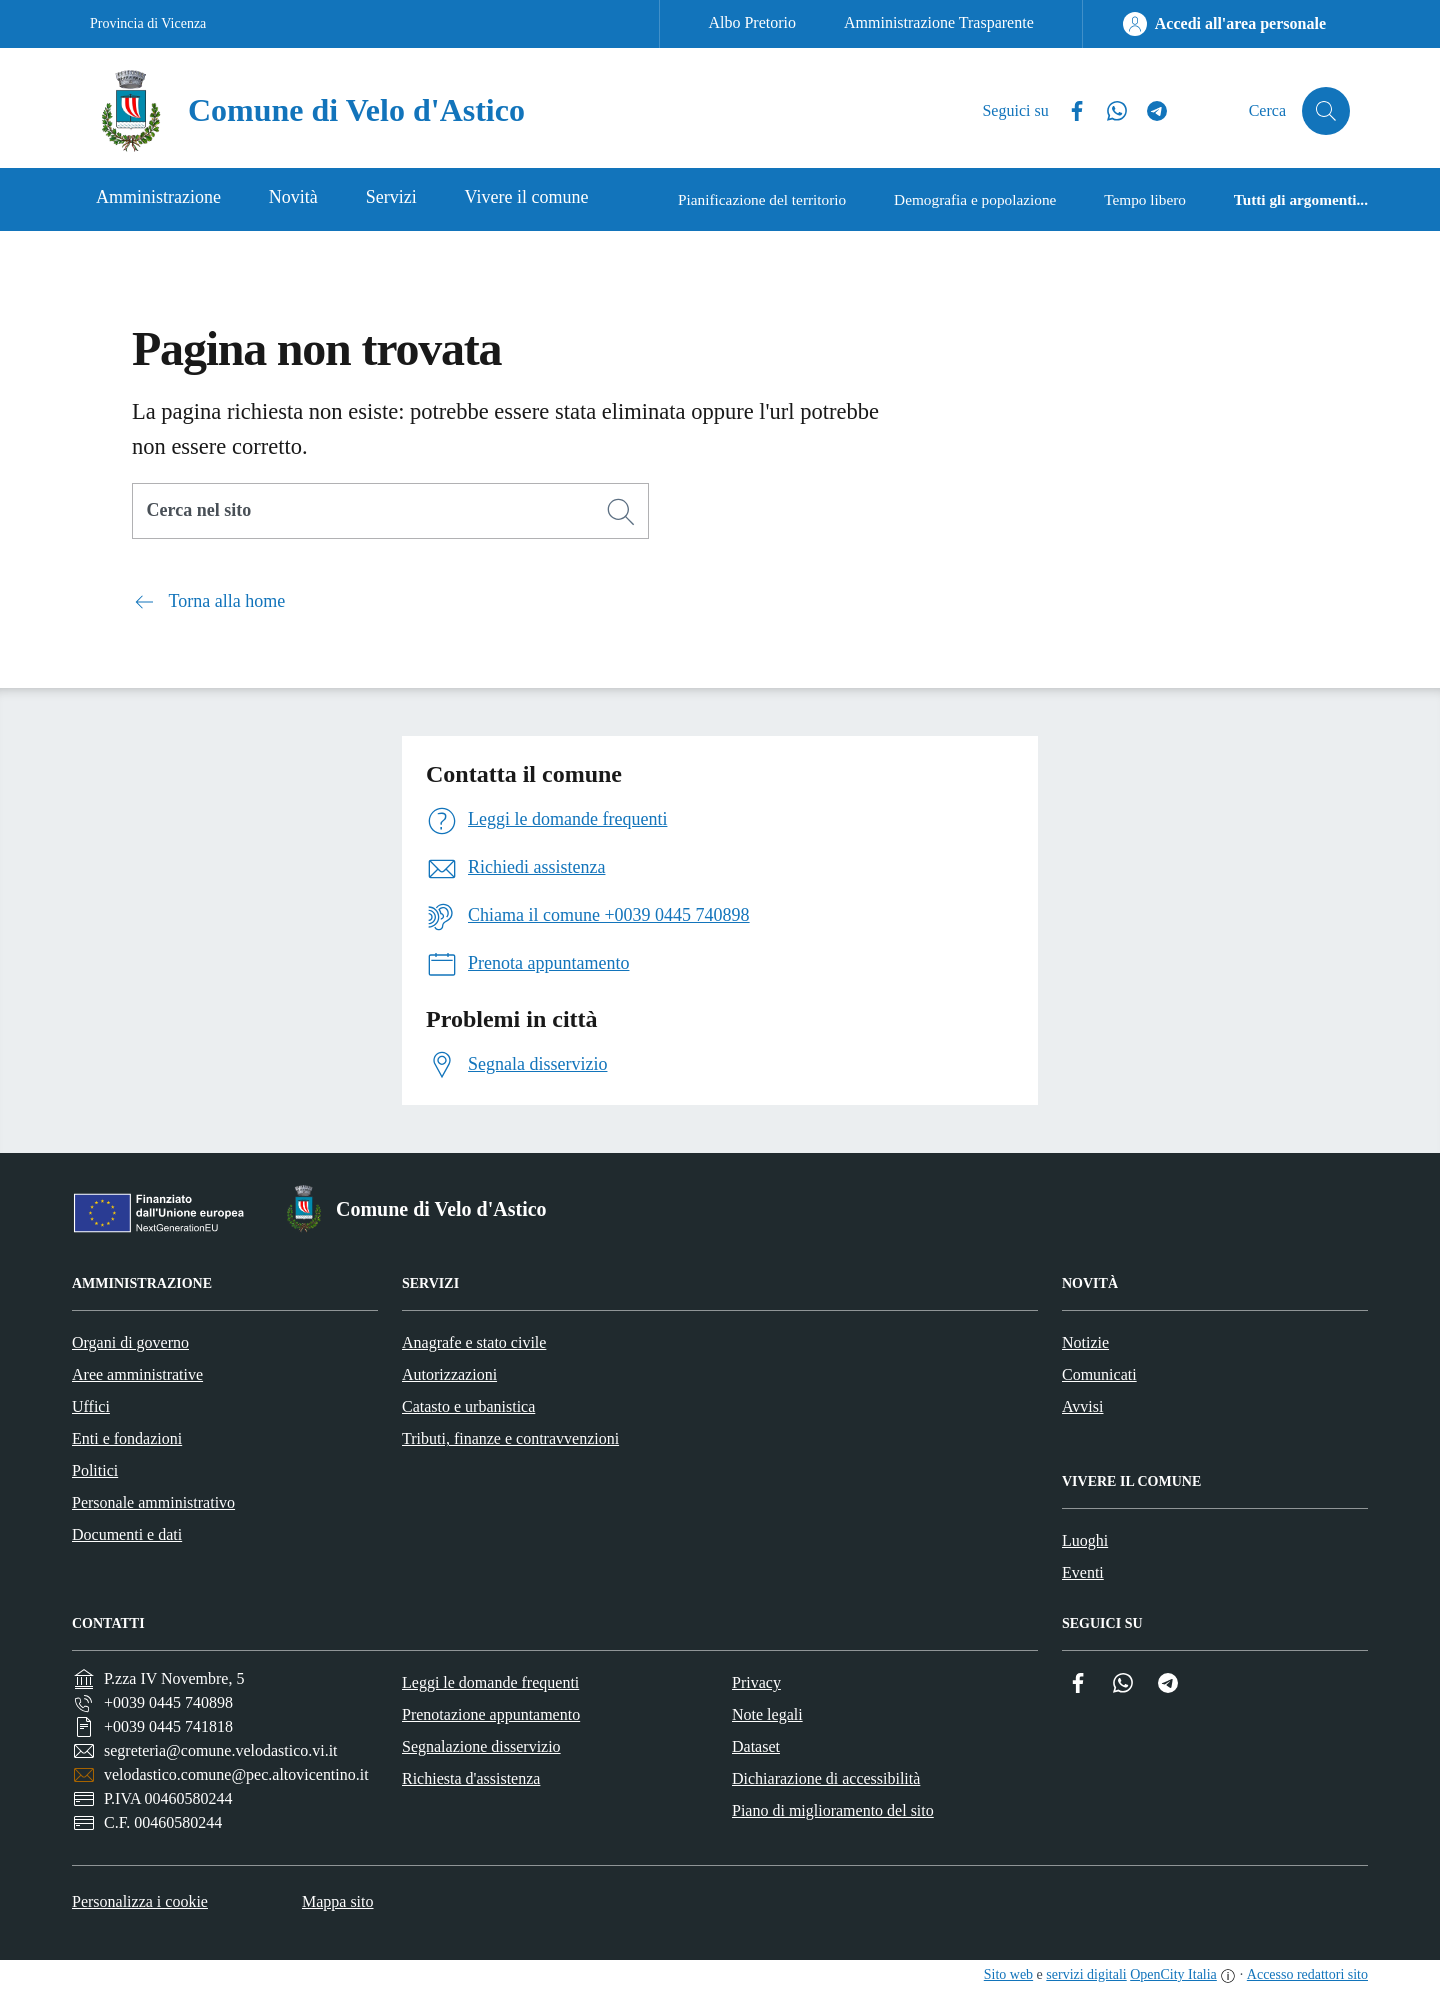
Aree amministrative (137, 1374)
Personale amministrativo (153, 1502)
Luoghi (1085, 1540)
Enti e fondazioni (127, 1438)
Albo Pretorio (752, 22)
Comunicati (1099, 1374)
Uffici (91, 1406)
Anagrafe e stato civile (474, 1342)
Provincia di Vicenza (148, 23)
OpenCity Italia (1173, 1974)
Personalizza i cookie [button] (140, 1901)
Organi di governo (130, 1342)
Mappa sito (338, 1901)
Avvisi (1082, 1406)
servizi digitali (1086, 1974)
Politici (95, 1470)
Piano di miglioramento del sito (833, 1810)
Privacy (756, 1682)
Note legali (767, 1714)
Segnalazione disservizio (481, 1746)
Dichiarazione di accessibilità (826, 1778)
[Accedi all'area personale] (1224, 24)
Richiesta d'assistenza (471, 1778)
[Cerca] (621, 512)
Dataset (756, 1746)
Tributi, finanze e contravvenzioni (510, 1438)
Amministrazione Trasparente (939, 22)
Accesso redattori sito (1307, 1974)
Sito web (1008, 1974)
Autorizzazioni (449, 1374)
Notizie (1085, 1342)
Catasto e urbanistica (468, 1406)
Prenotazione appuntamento (491, 1714)
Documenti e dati (127, 1534)
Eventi (1083, 1572)
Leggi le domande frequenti (490, 1682)
